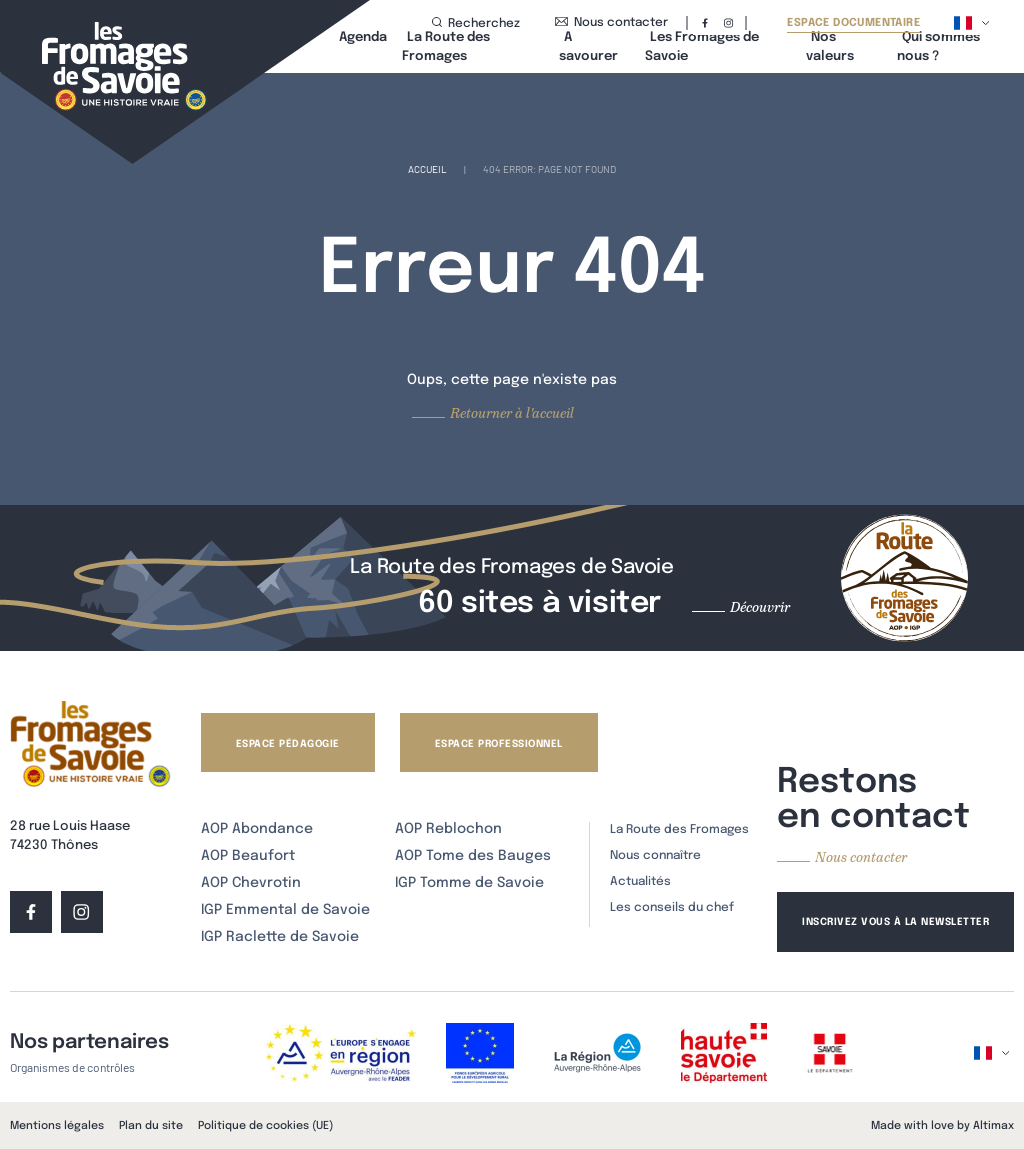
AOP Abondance (257, 829)
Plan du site (151, 1126)
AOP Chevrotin (251, 883)
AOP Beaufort (248, 856)
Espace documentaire (853, 23)
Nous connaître (655, 856)
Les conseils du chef (672, 908)
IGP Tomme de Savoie (469, 883)
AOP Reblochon (448, 829)
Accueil (427, 169)
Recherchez (476, 23)
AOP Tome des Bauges (473, 856)
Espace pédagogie (288, 744)
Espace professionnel (499, 744)
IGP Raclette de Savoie (280, 937)
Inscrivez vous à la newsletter (895, 922)
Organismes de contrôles (72, 1067)
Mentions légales (57, 1126)
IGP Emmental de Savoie (285, 910)
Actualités (640, 882)
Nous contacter (611, 23)
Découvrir (760, 607)
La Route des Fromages (679, 830)
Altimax (993, 1126)
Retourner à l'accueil (512, 413)
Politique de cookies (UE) (265, 1126)
